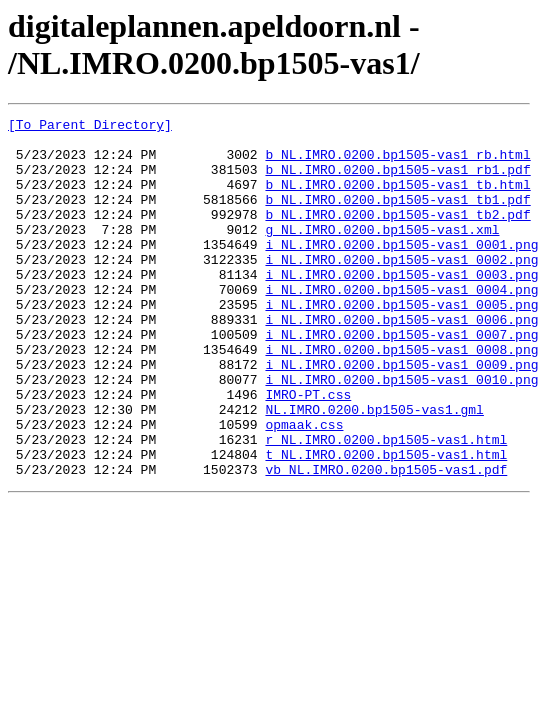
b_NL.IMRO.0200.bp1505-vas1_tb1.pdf (397, 217)
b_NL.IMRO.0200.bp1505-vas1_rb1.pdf (397, 181)
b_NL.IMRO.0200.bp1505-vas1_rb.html (397, 163)
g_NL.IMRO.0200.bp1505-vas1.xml (382, 253)
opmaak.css (304, 487)
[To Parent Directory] (90, 127)
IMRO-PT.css (308, 451)
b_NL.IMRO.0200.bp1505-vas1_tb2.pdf (397, 235)
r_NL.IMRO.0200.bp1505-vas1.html (386, 505)
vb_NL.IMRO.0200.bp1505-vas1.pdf (386, 541)
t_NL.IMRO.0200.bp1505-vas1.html (386, 523)
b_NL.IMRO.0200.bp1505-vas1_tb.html (397, 199)
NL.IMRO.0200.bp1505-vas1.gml (374, 469)
